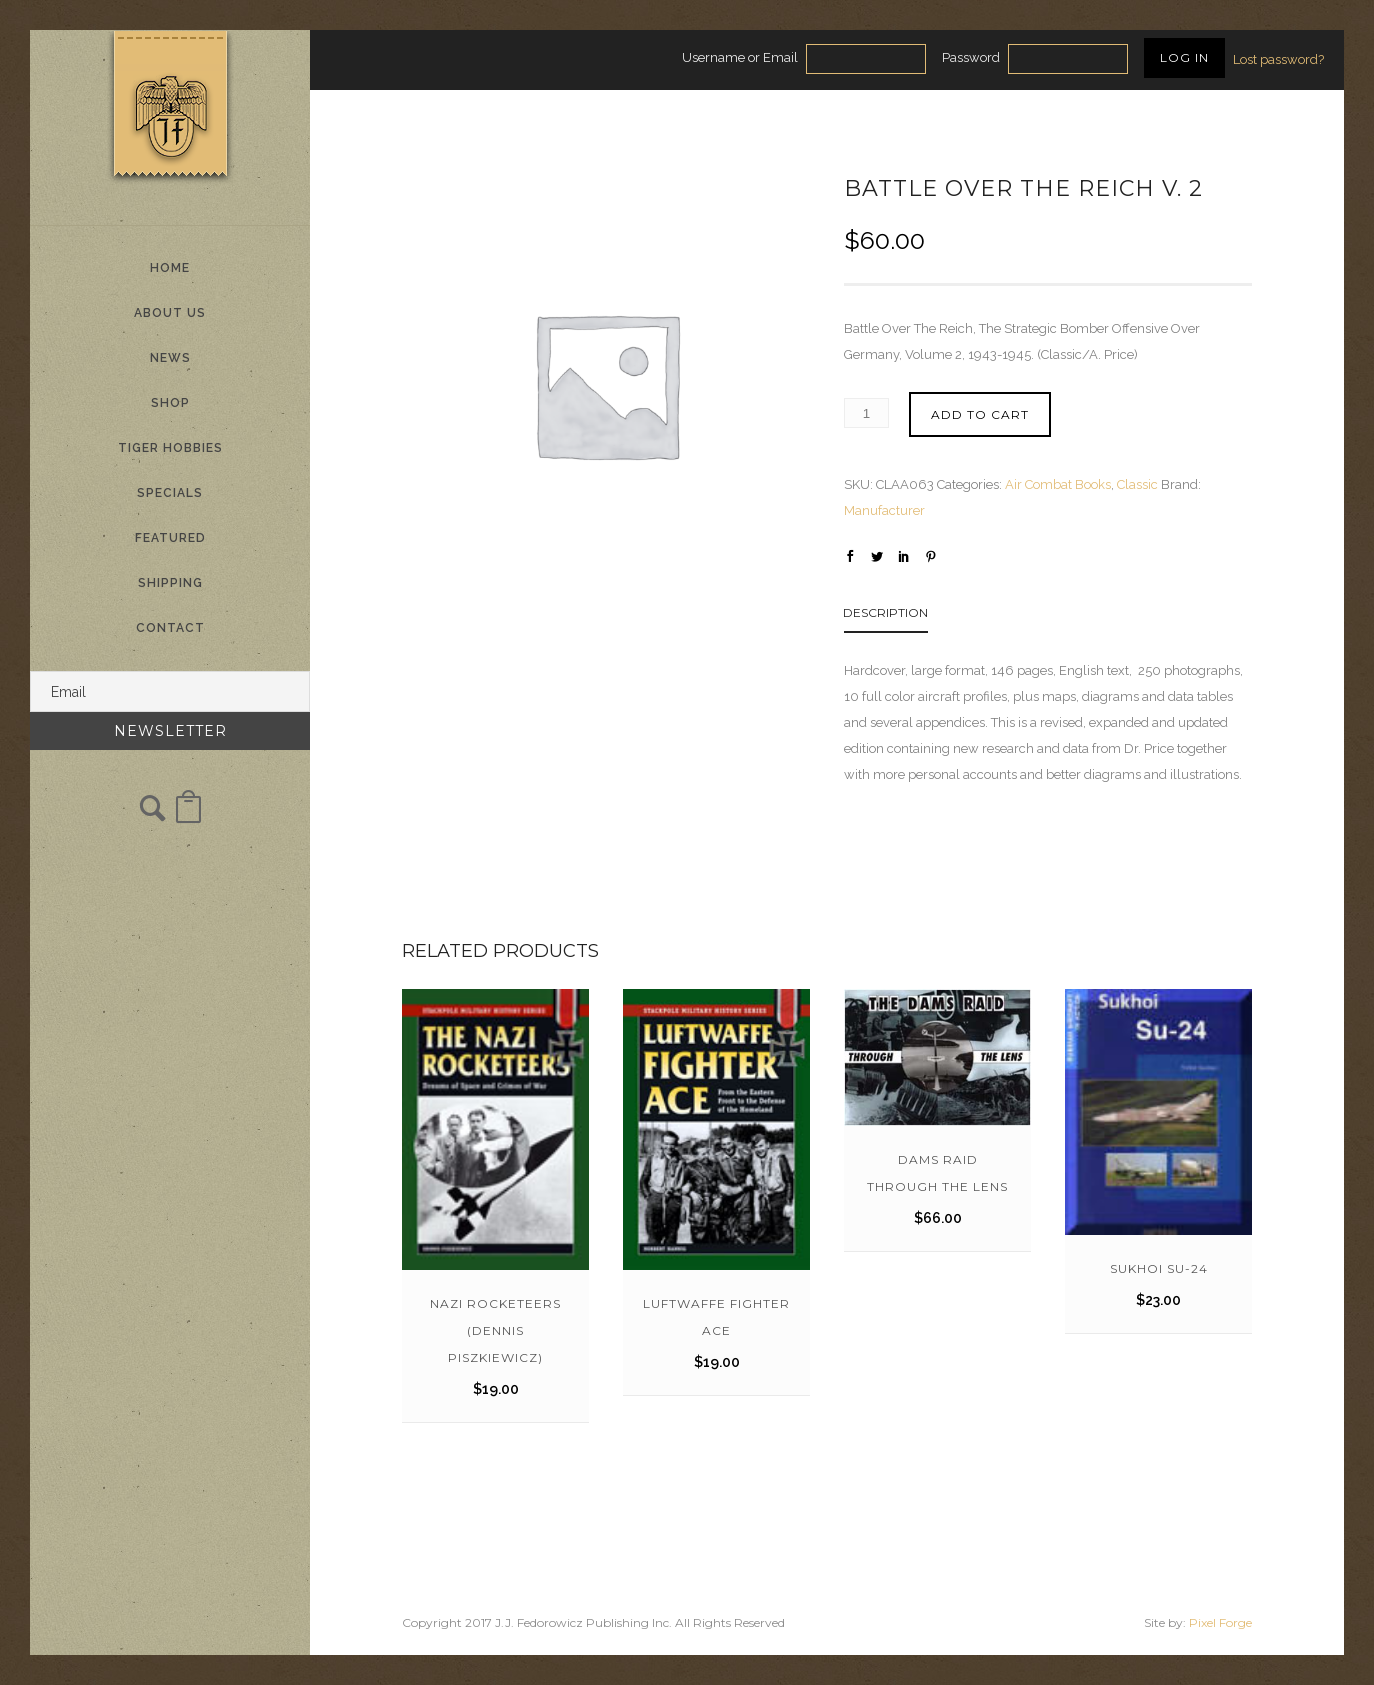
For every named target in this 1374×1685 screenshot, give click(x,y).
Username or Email (740, 57)
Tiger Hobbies (170, 448)
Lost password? (1278, 59)
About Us (170, 313)
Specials (170, 493)
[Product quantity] (866, 413)
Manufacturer (884, 510)
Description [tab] (885, 612)
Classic (1137, 484)
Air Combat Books (1058, 484)
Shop (170, 403)
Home (170, 268)
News (170, 358)
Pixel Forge (1220, 1622)
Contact (170, 628)
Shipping (170, 583)
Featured (170, 538)
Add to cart (980, 414)
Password (971, 57)
